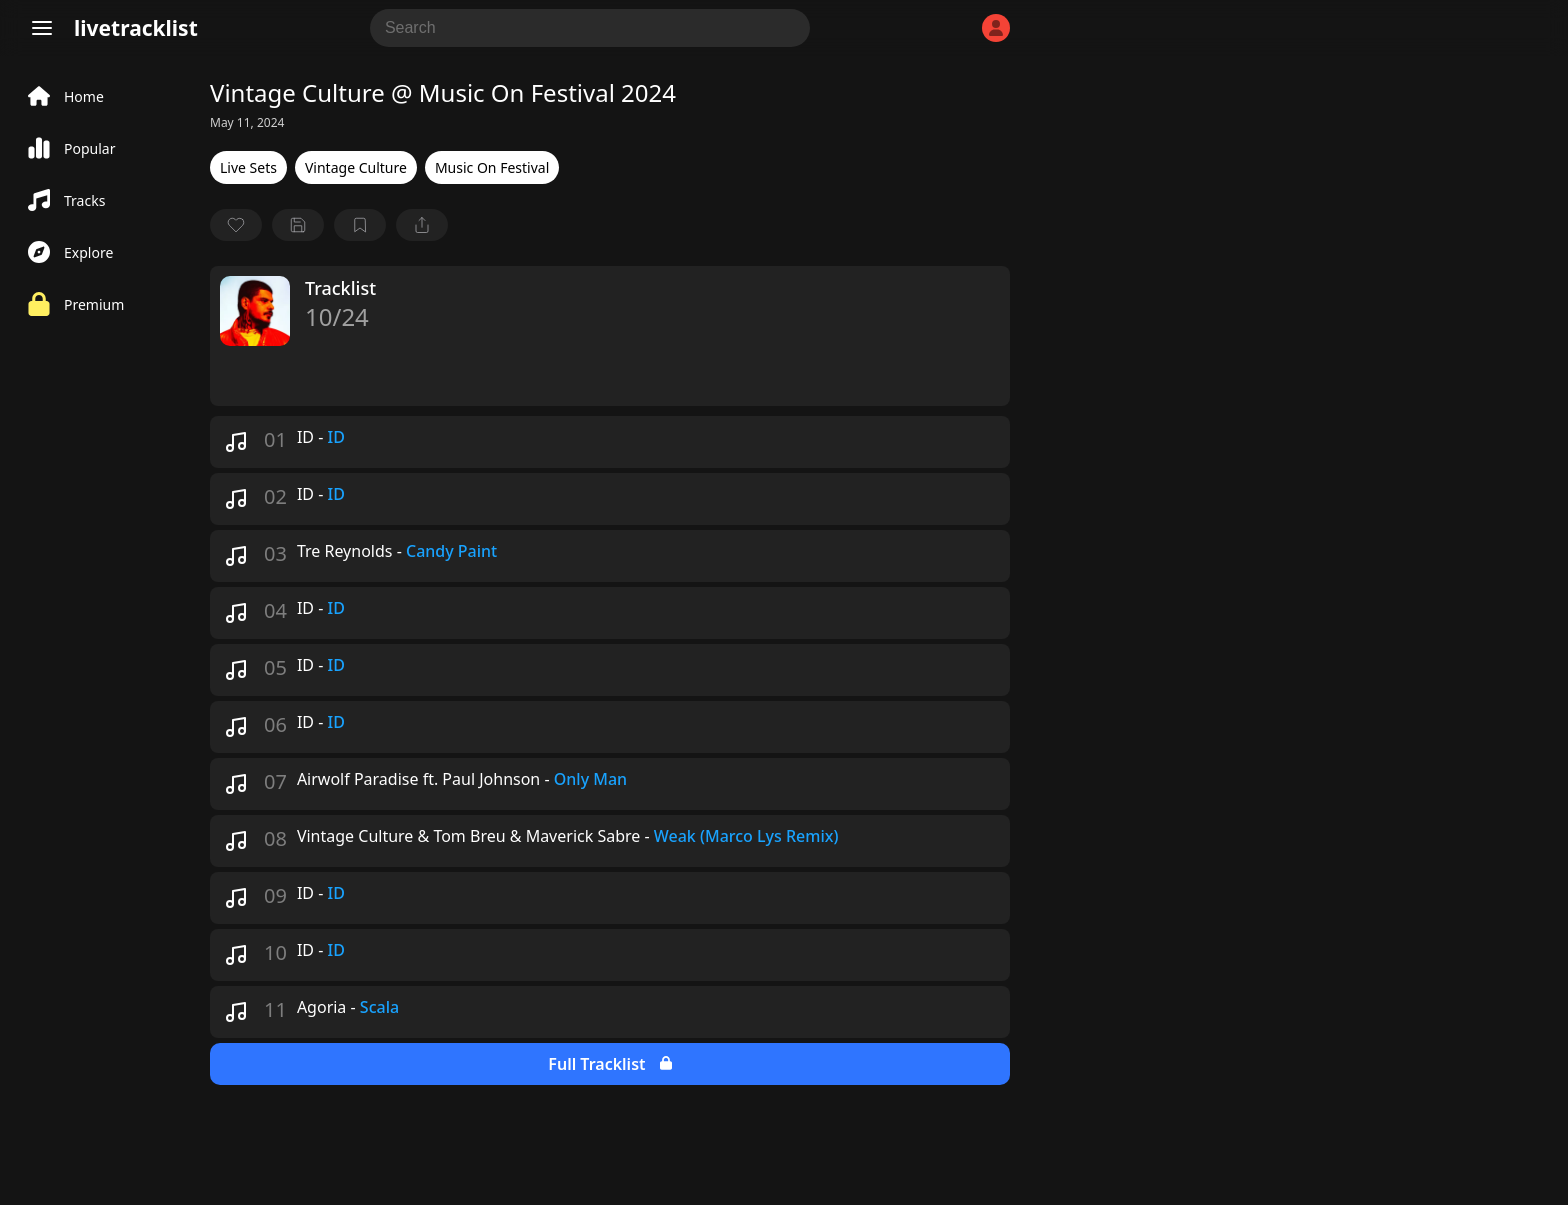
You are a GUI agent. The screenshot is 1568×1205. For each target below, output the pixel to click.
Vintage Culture (356, 167)
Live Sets (248, 167)
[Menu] (42, 28)
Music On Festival (492, 167)
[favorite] (236, 225)
